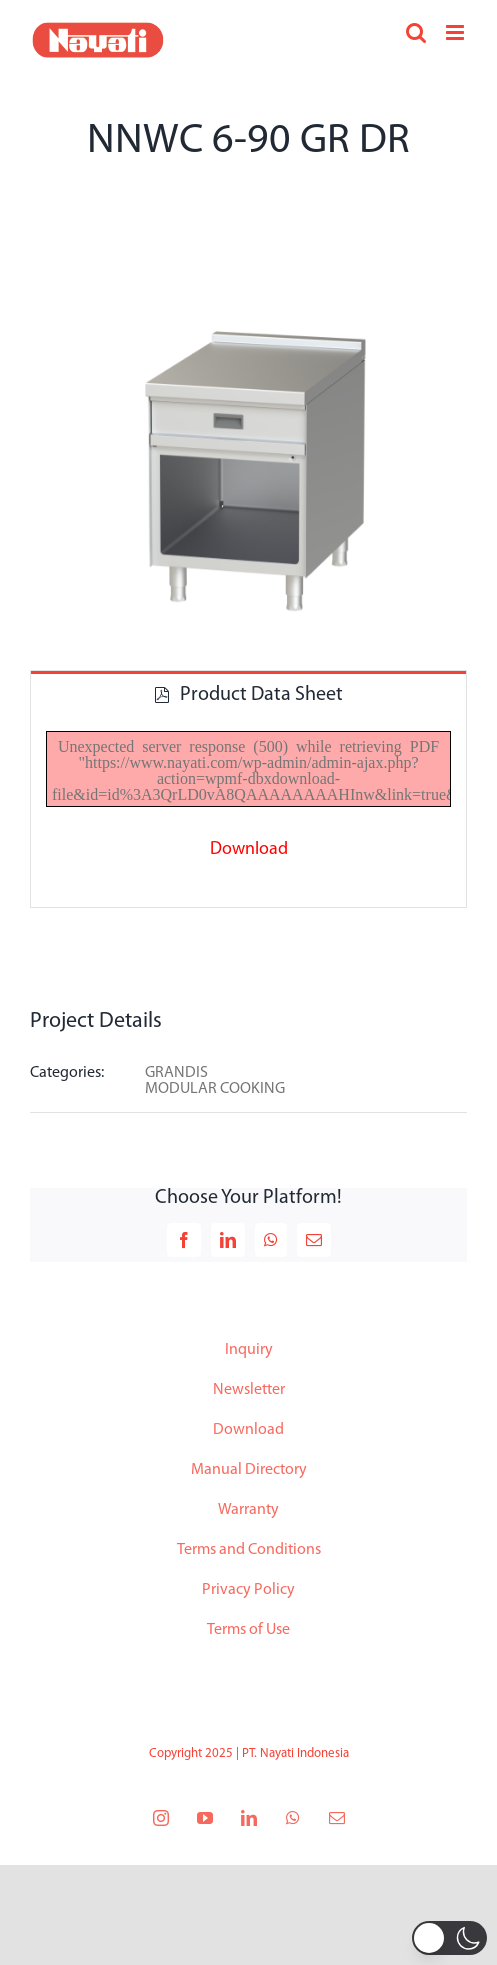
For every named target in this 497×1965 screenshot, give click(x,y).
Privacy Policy (248, 1590)
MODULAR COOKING (215, 1089)
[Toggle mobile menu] (456, 32)
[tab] (248, 693)
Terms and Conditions (249, 1550)
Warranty (248, 1510)
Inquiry (249, 1350)
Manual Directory (249, 1470)
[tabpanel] (248, 812)
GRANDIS (176, 1073)
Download (248, 1430)
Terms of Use (248, 1630)
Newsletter (249, 1390)
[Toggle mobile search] (416, 32)
